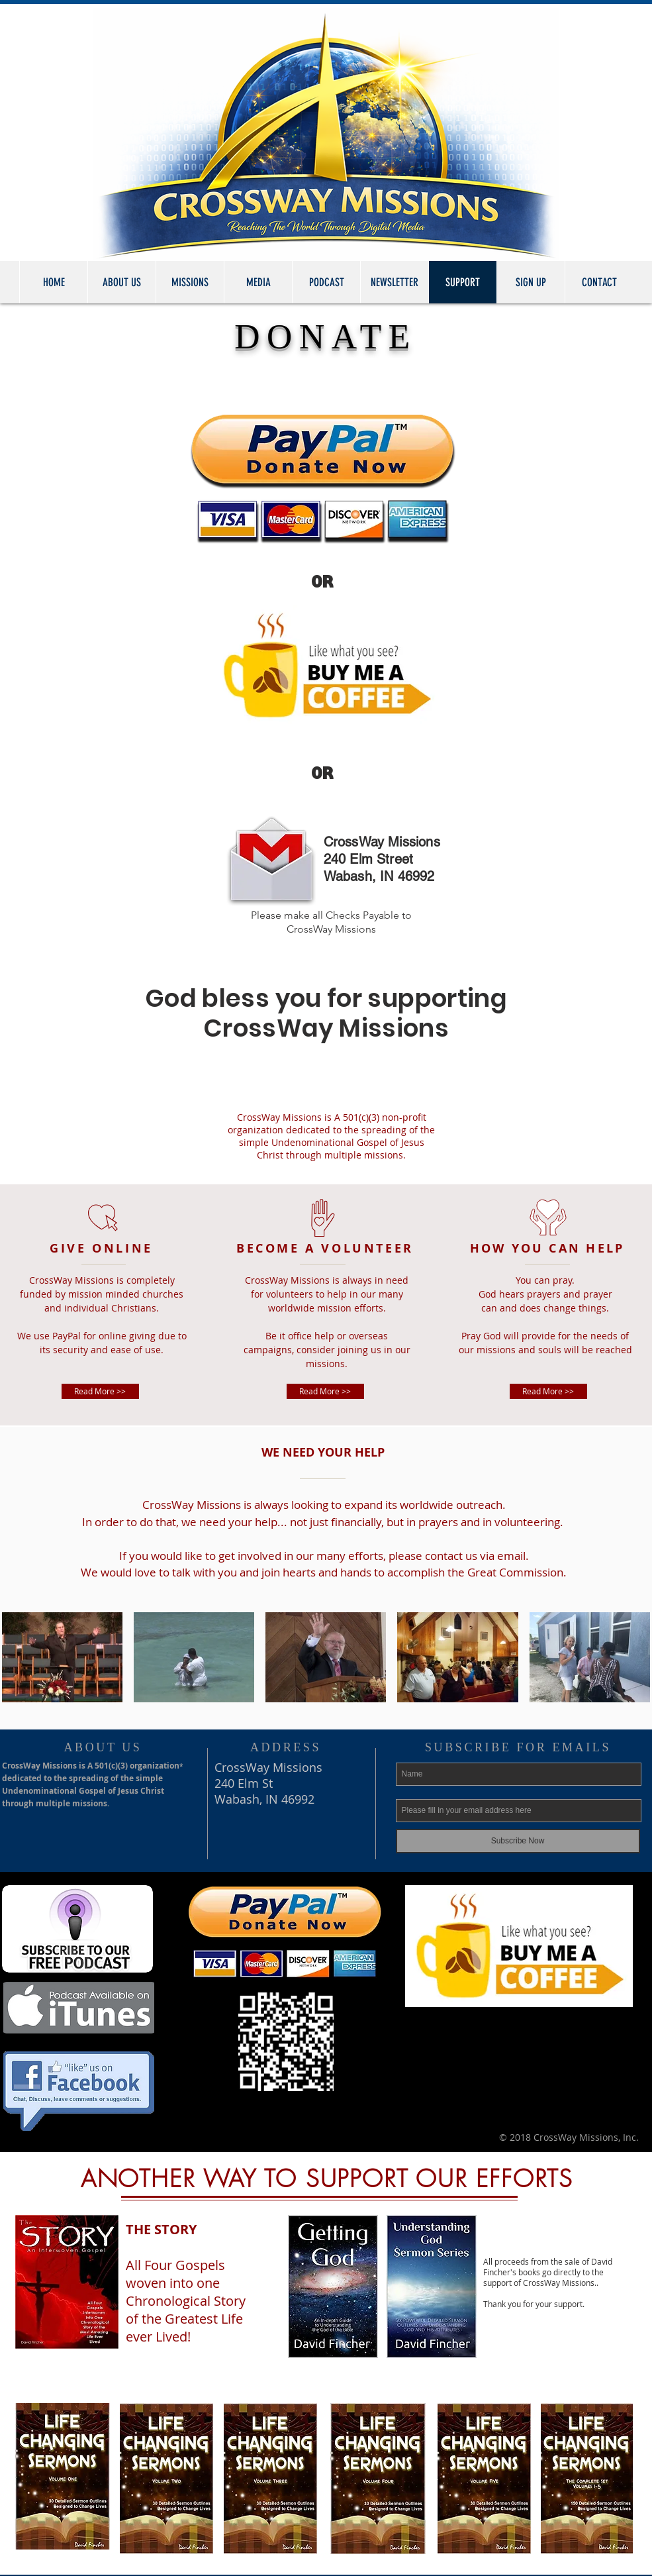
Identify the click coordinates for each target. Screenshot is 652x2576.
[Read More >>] (100, 1391)
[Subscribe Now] (518, 1841)
